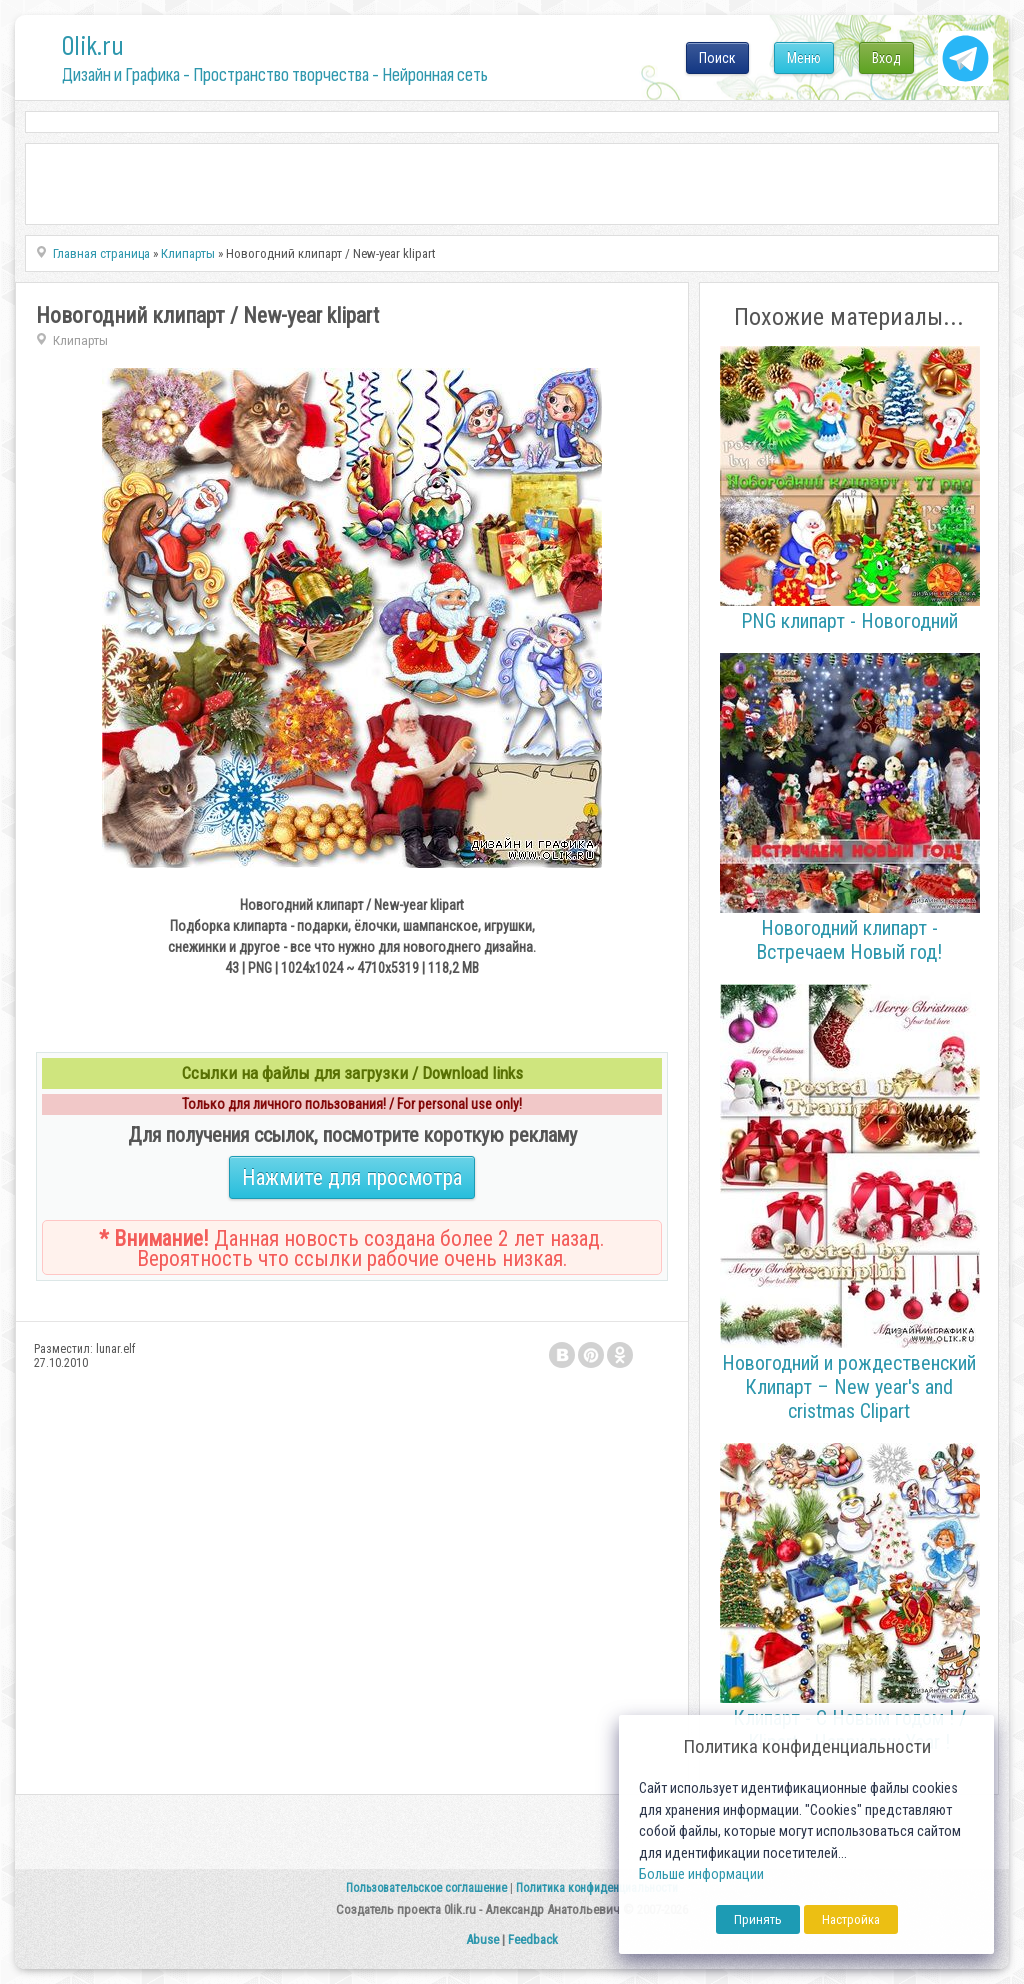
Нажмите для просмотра (352, 1177)
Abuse (482, 1939)
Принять (758, 1919)
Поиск (717, 58)
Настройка (851, 1919)
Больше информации (701, 1874)
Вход (886, 58)
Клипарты (80, 340)
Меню (804, 58)
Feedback (533, 1939)
